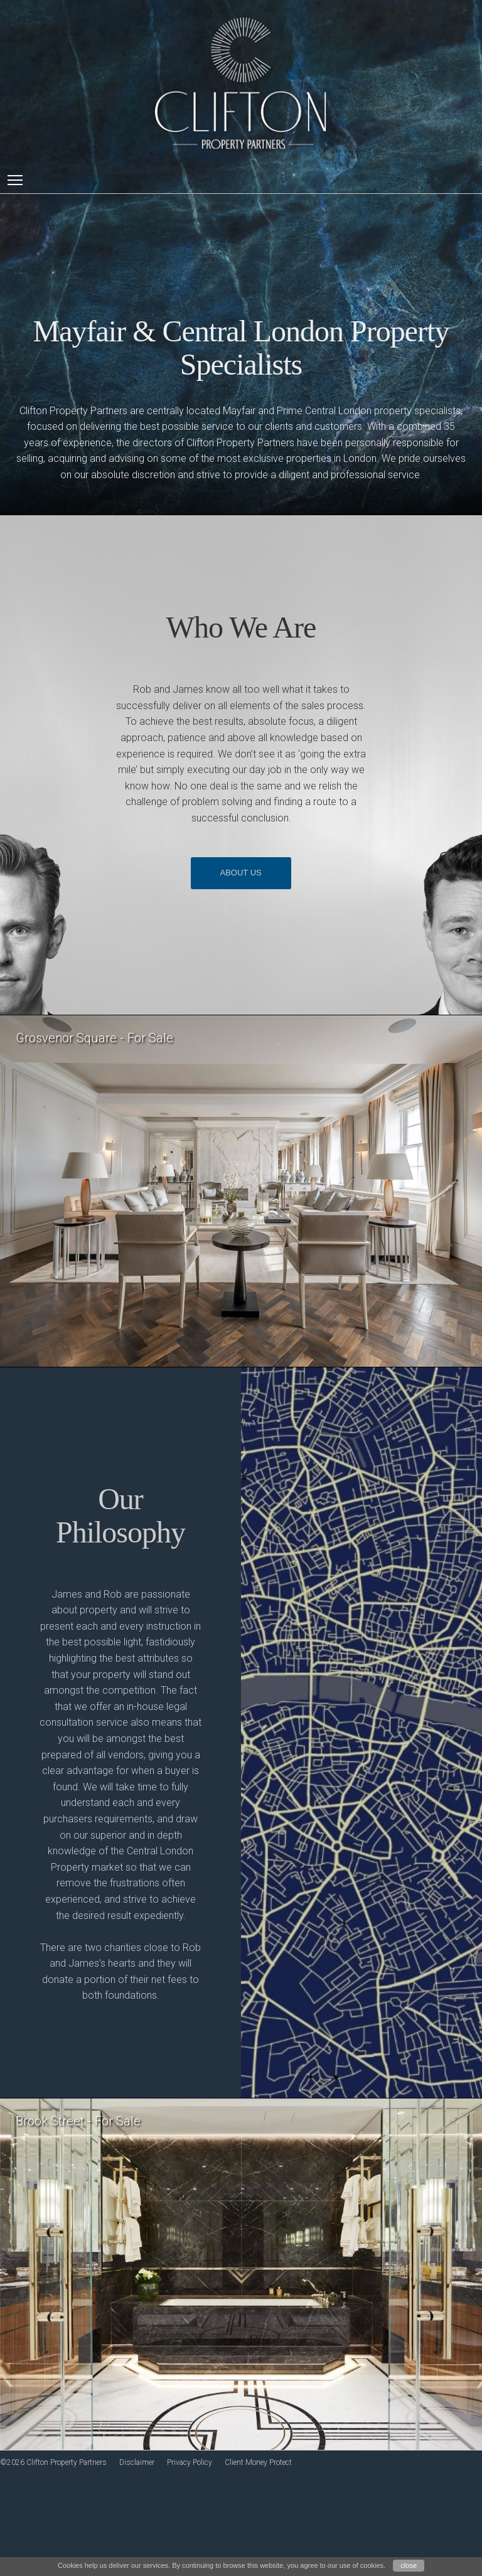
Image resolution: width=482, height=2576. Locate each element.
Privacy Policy (189, 2462)
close (408, 2565)
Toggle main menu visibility (16, 178)
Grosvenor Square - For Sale (94, 1037)
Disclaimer (136, 2462)
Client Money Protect (258, 2462)
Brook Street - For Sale (78, 2121)
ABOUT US (241, 872)
